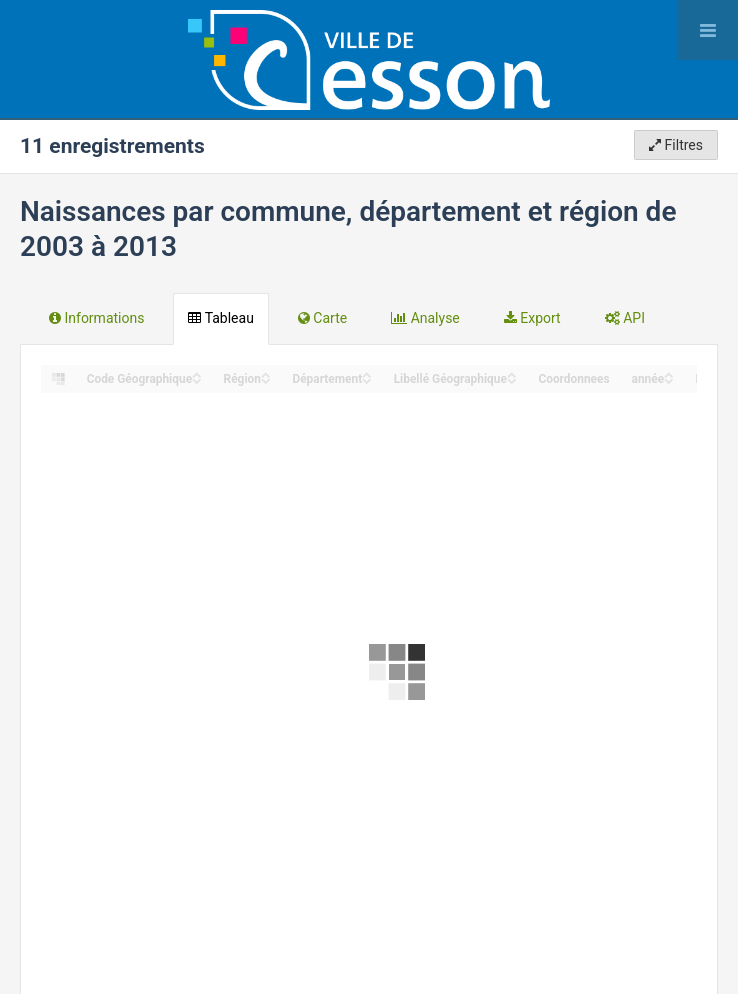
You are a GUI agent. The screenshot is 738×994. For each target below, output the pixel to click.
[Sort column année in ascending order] (669, 373)
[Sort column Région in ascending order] (266, 373)
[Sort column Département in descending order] (367, 379)
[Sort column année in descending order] (669, 379)
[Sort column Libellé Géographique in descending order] (512, 379)
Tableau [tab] (220, 318)
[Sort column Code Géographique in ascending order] (197, 373)
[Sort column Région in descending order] (266, 379)
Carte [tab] (322, 318)
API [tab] (625, 318)
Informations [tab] (96, 318)
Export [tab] (532, 318)
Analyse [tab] (425, 318)
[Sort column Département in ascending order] (367, 373)
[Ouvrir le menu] (708, 30)
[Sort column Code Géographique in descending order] (197, 379)
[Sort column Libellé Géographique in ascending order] (512, 373)
